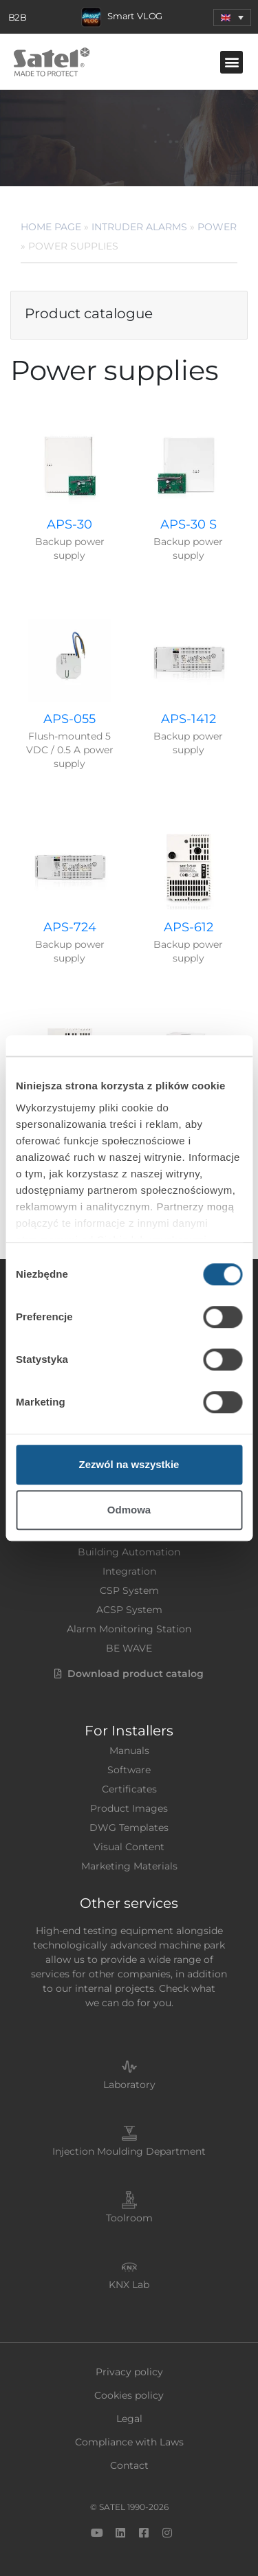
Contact (129, 2465)
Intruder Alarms (139, 227)
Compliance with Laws (129, 2442)
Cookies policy (129, 2395)
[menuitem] (232, 17)
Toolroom (129, 2218)
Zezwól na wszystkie (129, 1464)
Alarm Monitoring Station (129, 1629)
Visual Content (129, 1847)
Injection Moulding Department (129, 2151)
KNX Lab (129, 2284)
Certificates (129, 1789)
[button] (231, 62)
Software (129, 1770)
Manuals (129, 1750)
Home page (51, 227)
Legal (129, 2418)
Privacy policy (129, 2372)
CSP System (129, 1590)
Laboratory (129, 2084)
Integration (129, 1571)
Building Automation (129, 1552)
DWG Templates (129, 1827)
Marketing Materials (129, 1866)
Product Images (129, 1808)
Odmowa (129, 1509)
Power (217, 227)
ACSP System (129, 1609)
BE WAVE (129, 1648)
